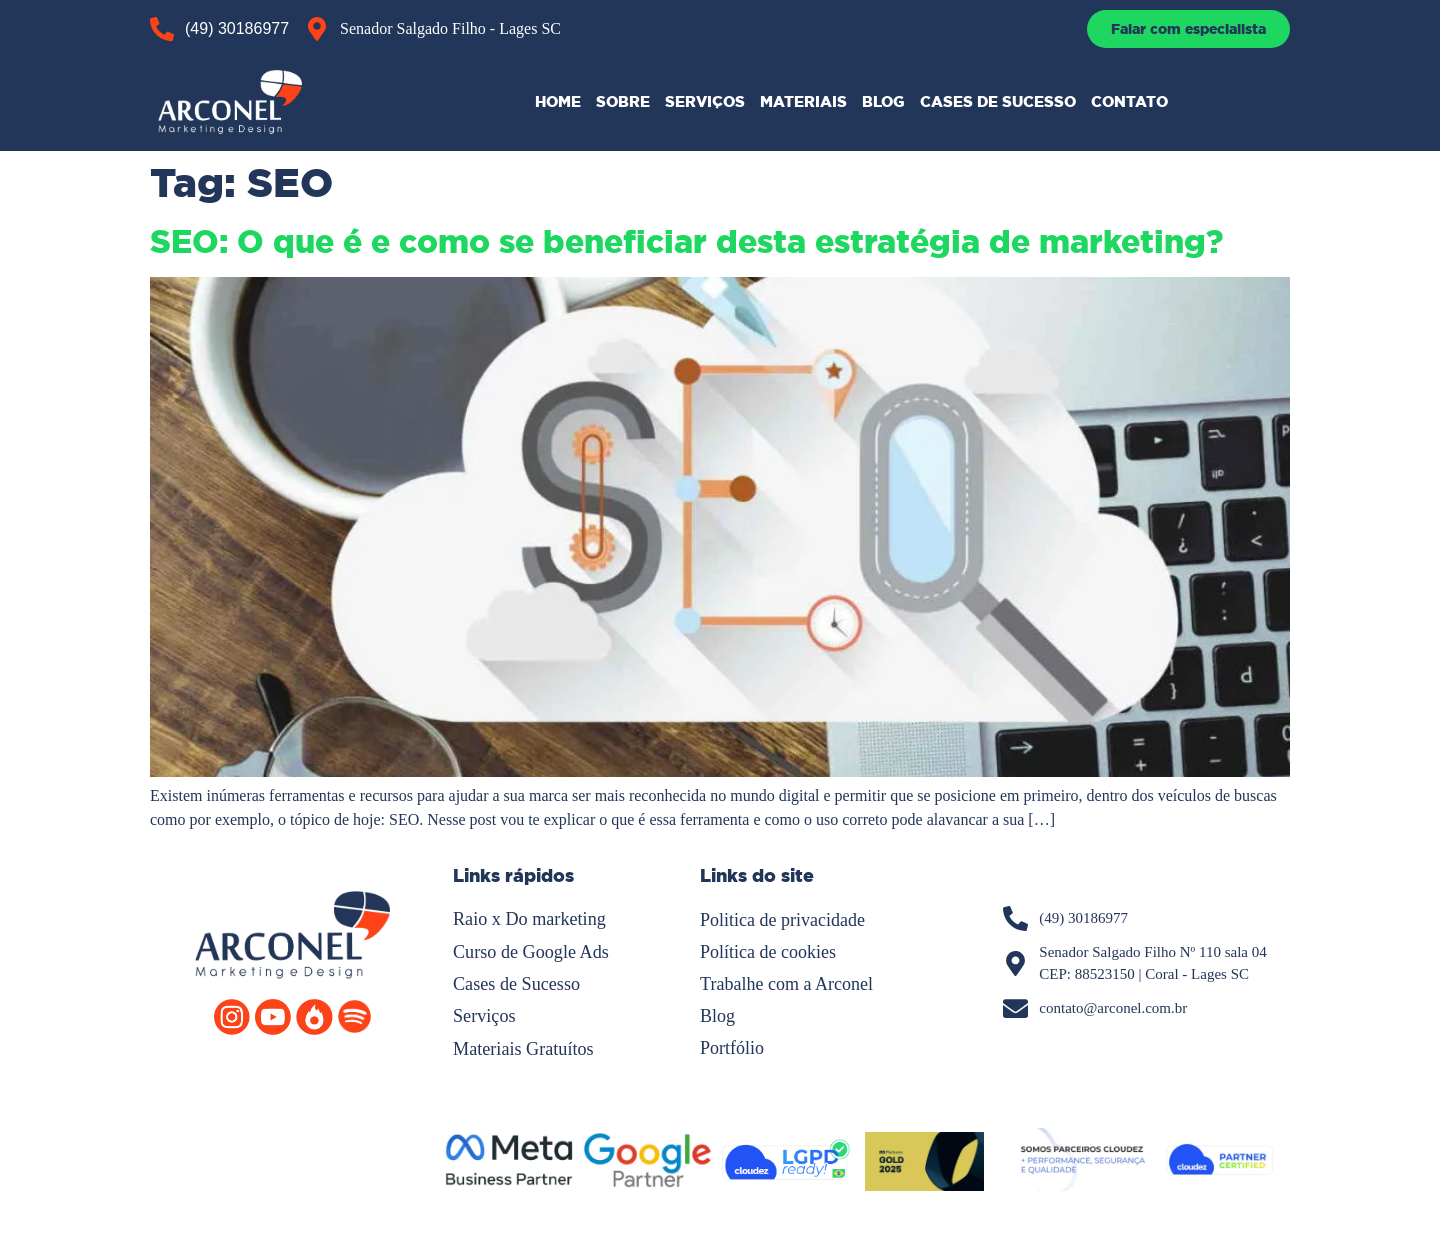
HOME (558, 101)
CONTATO (1129, 101)
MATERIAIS (803, 101)
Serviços (484, 1015)
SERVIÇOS (705, 101)
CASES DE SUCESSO (998, 101)
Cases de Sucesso (516, 983)
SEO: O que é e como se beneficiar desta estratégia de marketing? (686, 242)
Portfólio (732, 1047)
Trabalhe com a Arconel (786, 983)
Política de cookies (768, 951)
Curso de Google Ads (530, 951)
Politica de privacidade (782, 919)
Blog (717, 1015)
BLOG (883, 101)
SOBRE (623, 101)
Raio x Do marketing (528, 919)
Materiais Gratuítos (522, 1047)
